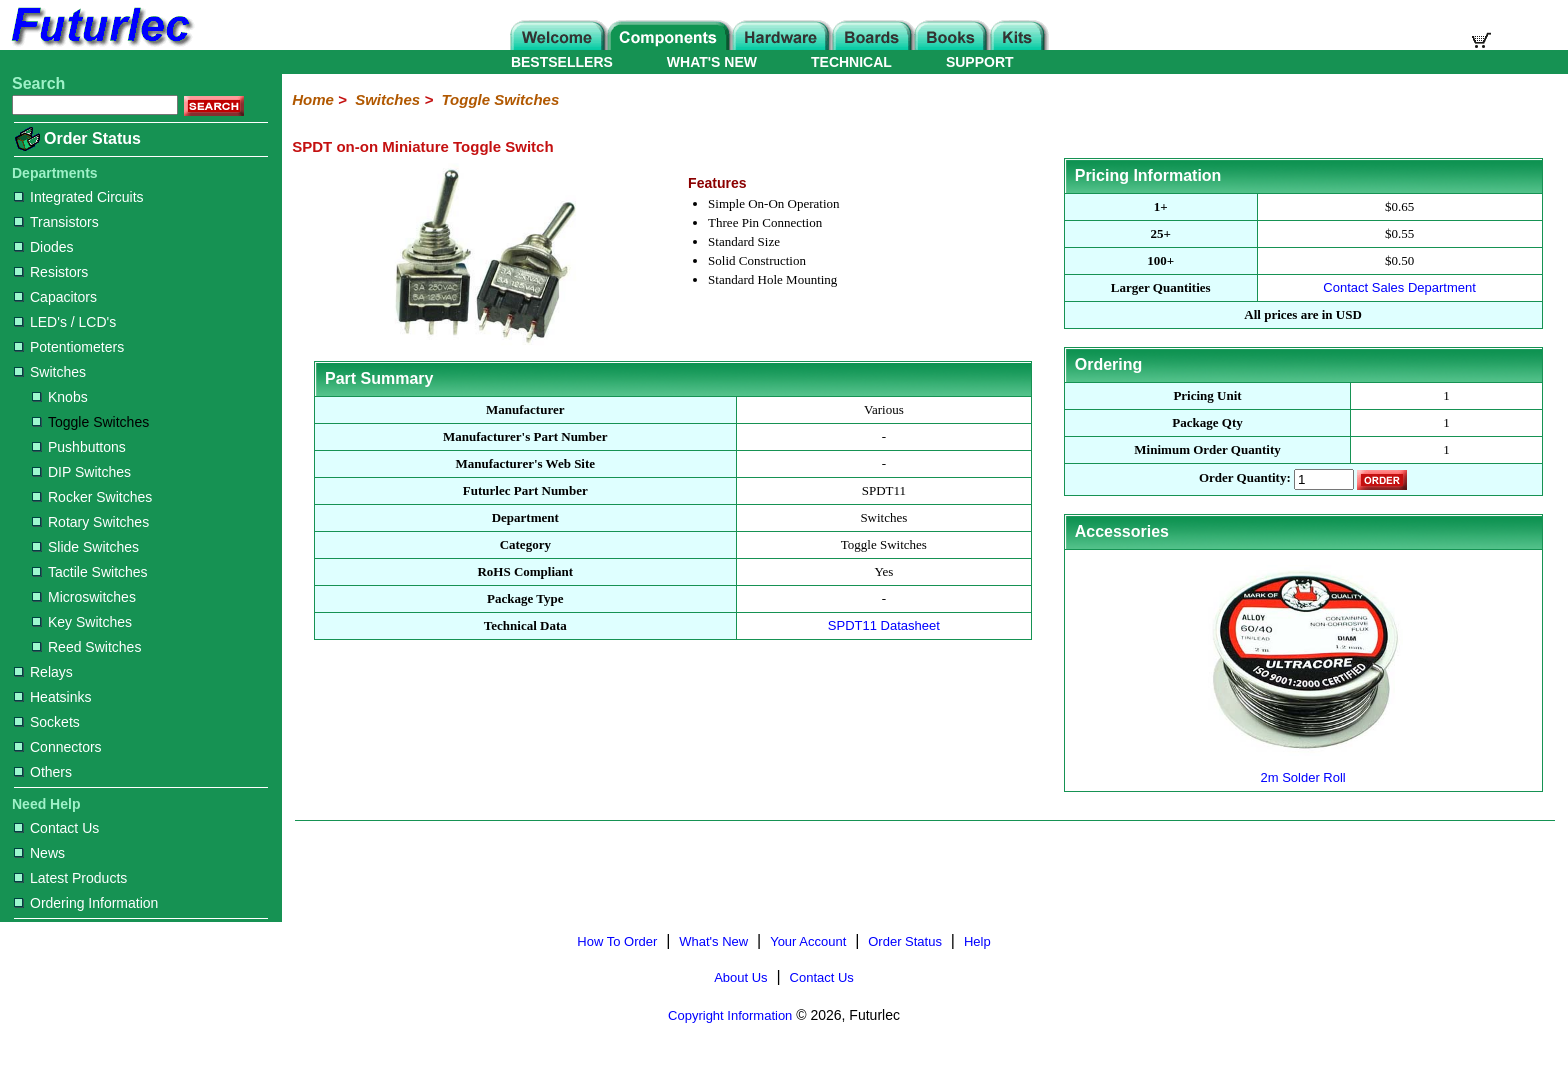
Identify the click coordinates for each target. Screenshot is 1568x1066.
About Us (740, 977)
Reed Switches (86, 647)
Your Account (808, 941)
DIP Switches (81, 472)
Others (43, 772)
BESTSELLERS (562, 62)
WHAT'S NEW (712, 62)
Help (977, 941)
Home (313, 99)
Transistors (56, 222)
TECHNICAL (851, 62)
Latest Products (70, 878)
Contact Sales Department (1399, 287)
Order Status (92, 138)
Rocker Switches (92, 497)
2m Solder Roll (1303, 769)
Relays (43, 672)
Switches (50, 372)
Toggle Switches (90, 422)
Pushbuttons (79, 447)
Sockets (47, 722)
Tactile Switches (90, 572)
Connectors (58, 747)
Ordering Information (86, 903)
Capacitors (55, 297)
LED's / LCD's (65, 322)
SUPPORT (980, 62)
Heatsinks (52, 697)
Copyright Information (730, 1015)
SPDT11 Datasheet (884, 625)
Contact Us (56, 828)
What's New (713, 941)
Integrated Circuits (79, 197)
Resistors (51, 272)
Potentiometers (69, 347)
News (39, 853)
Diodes (44, 247)
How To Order (617, 941)
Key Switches (82, 622)
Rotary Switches (90, 522)
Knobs (60, 397)
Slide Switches (85, 547)
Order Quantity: (1245, 478)
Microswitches (84, 597)
